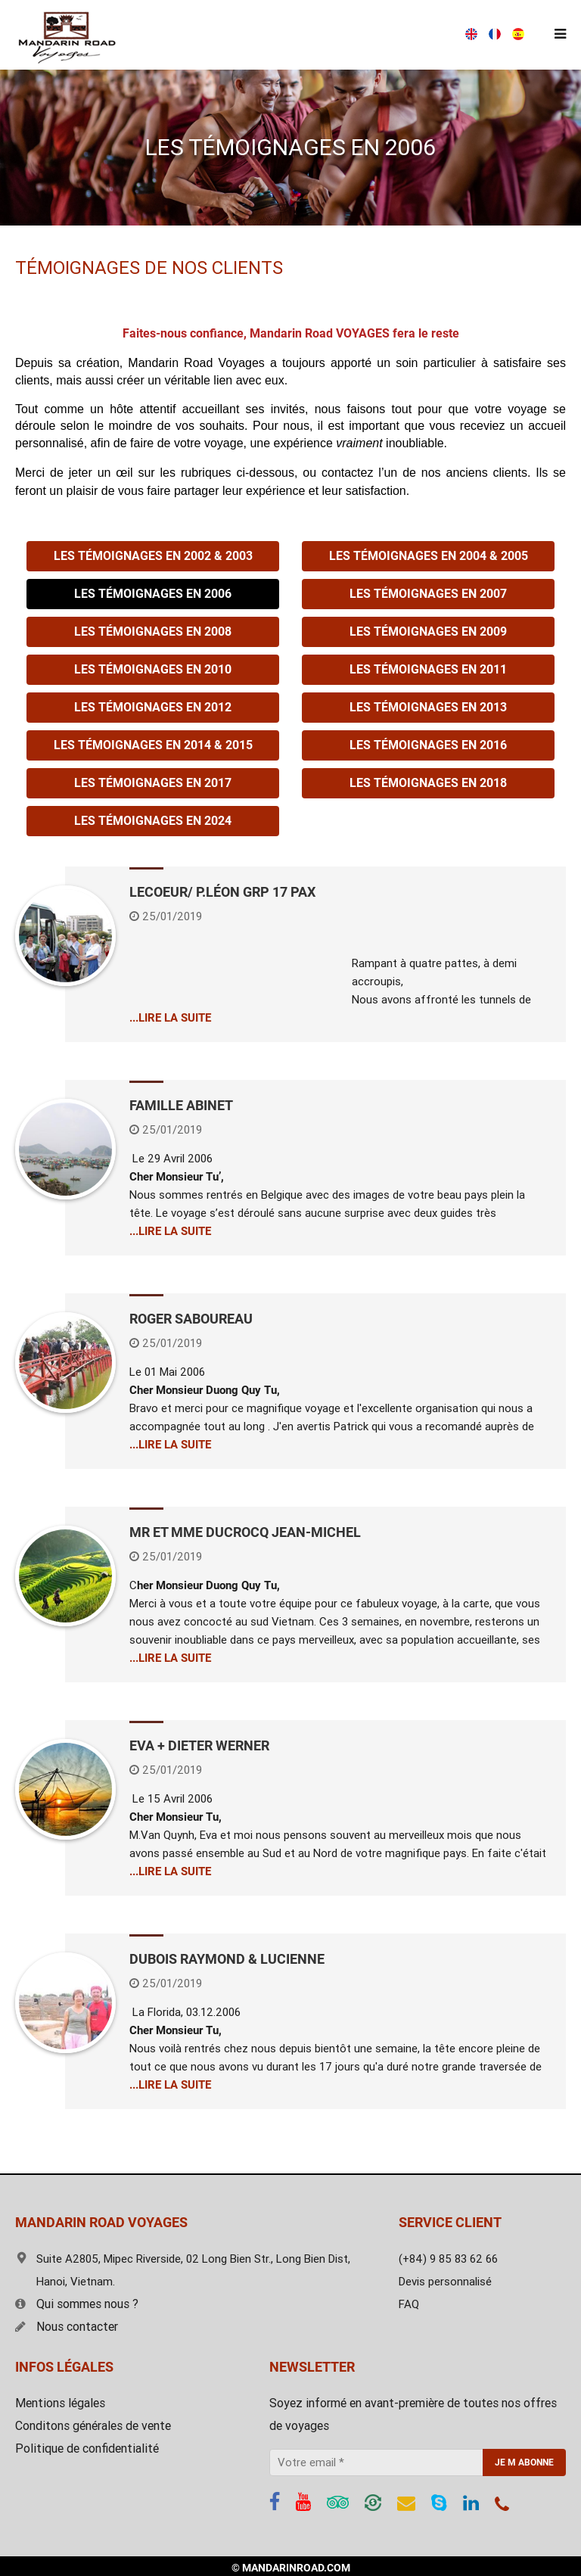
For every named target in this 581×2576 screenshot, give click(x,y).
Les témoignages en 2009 (428, 631)
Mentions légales (60, 2403)
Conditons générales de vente (93, 2426)
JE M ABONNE (524, 2462)
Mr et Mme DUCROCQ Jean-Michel (245, 1532)
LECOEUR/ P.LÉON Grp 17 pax (222, 892)
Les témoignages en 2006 (152, 593)
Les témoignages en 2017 (152, 783)
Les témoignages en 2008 (152, 631)
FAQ (409, 2304)
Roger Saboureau (191, 1319)
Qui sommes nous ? (76, 2304)
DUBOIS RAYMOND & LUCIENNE (227, 1959)
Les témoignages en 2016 (428, 745)
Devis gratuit (421, 35)
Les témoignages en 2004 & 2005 (428, 556)
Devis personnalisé (445, 2281)
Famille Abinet (181, 1105)
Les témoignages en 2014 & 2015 (153, 745)
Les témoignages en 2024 (152, 821)
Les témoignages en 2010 (152, 669)
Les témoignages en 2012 (152, 707)
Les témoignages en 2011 (428, 669)
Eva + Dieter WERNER (199, 1745)
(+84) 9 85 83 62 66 (291, 35)
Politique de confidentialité (87, 2448)
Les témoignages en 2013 (428, 707)
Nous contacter (66, 2326)
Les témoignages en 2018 (428, 783)
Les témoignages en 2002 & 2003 (153, 556)
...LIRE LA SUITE (170, 1018)
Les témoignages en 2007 (428, 593)
